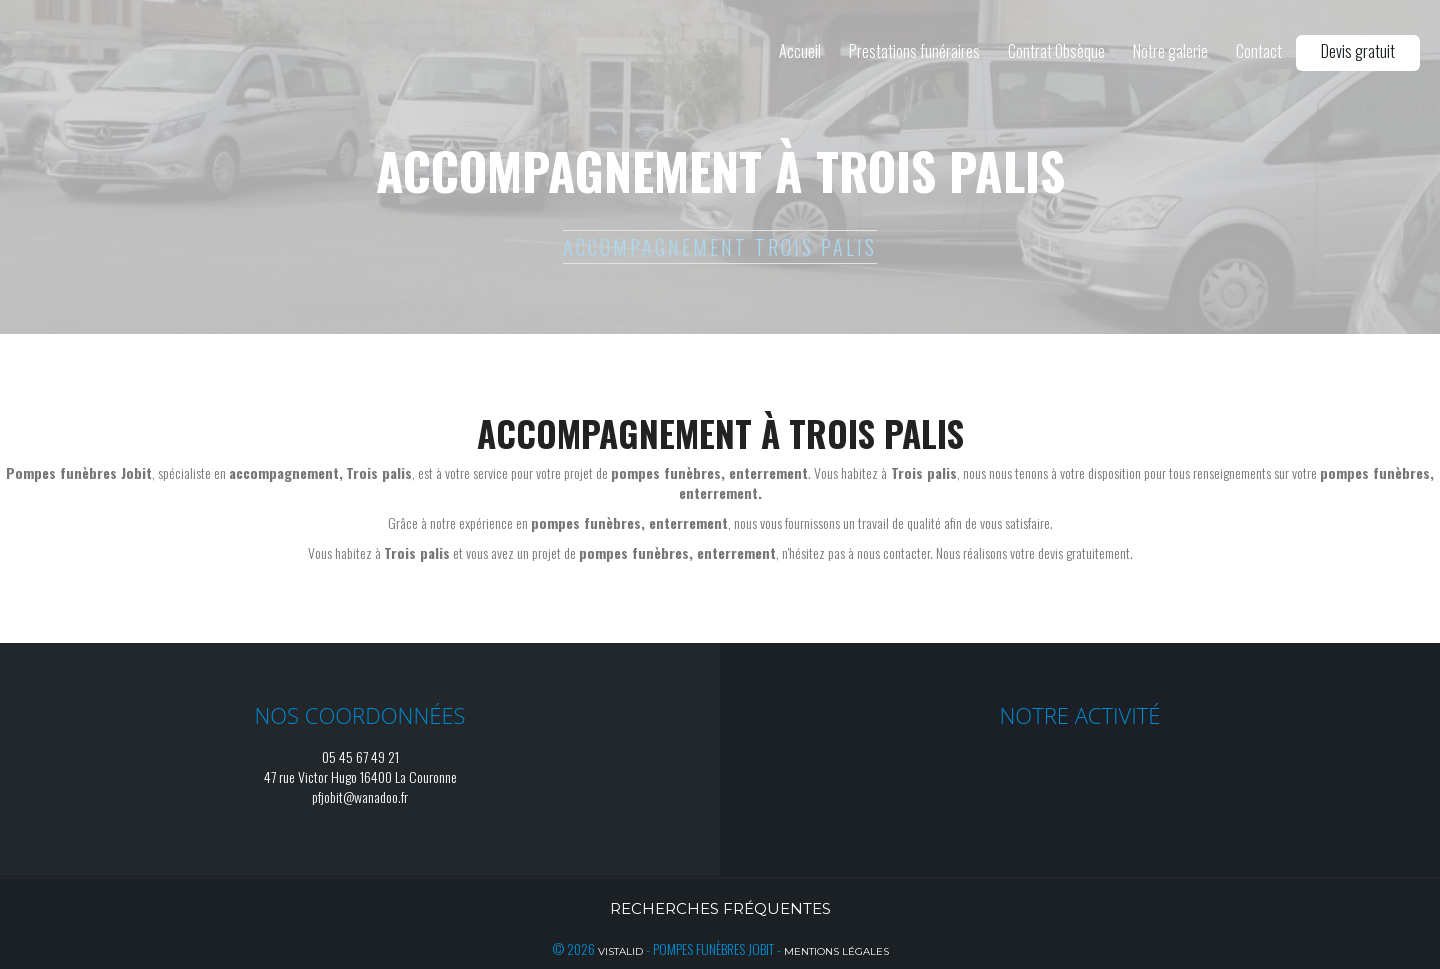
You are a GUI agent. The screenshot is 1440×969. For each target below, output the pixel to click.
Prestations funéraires (914, 51)
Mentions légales (836, 951)
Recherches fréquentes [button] (720, 908)
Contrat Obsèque (1056, 51)
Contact (1259, 51)
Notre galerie (1170, 51)
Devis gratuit (1358, 51)
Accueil (800, 51)
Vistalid (620, 951)
